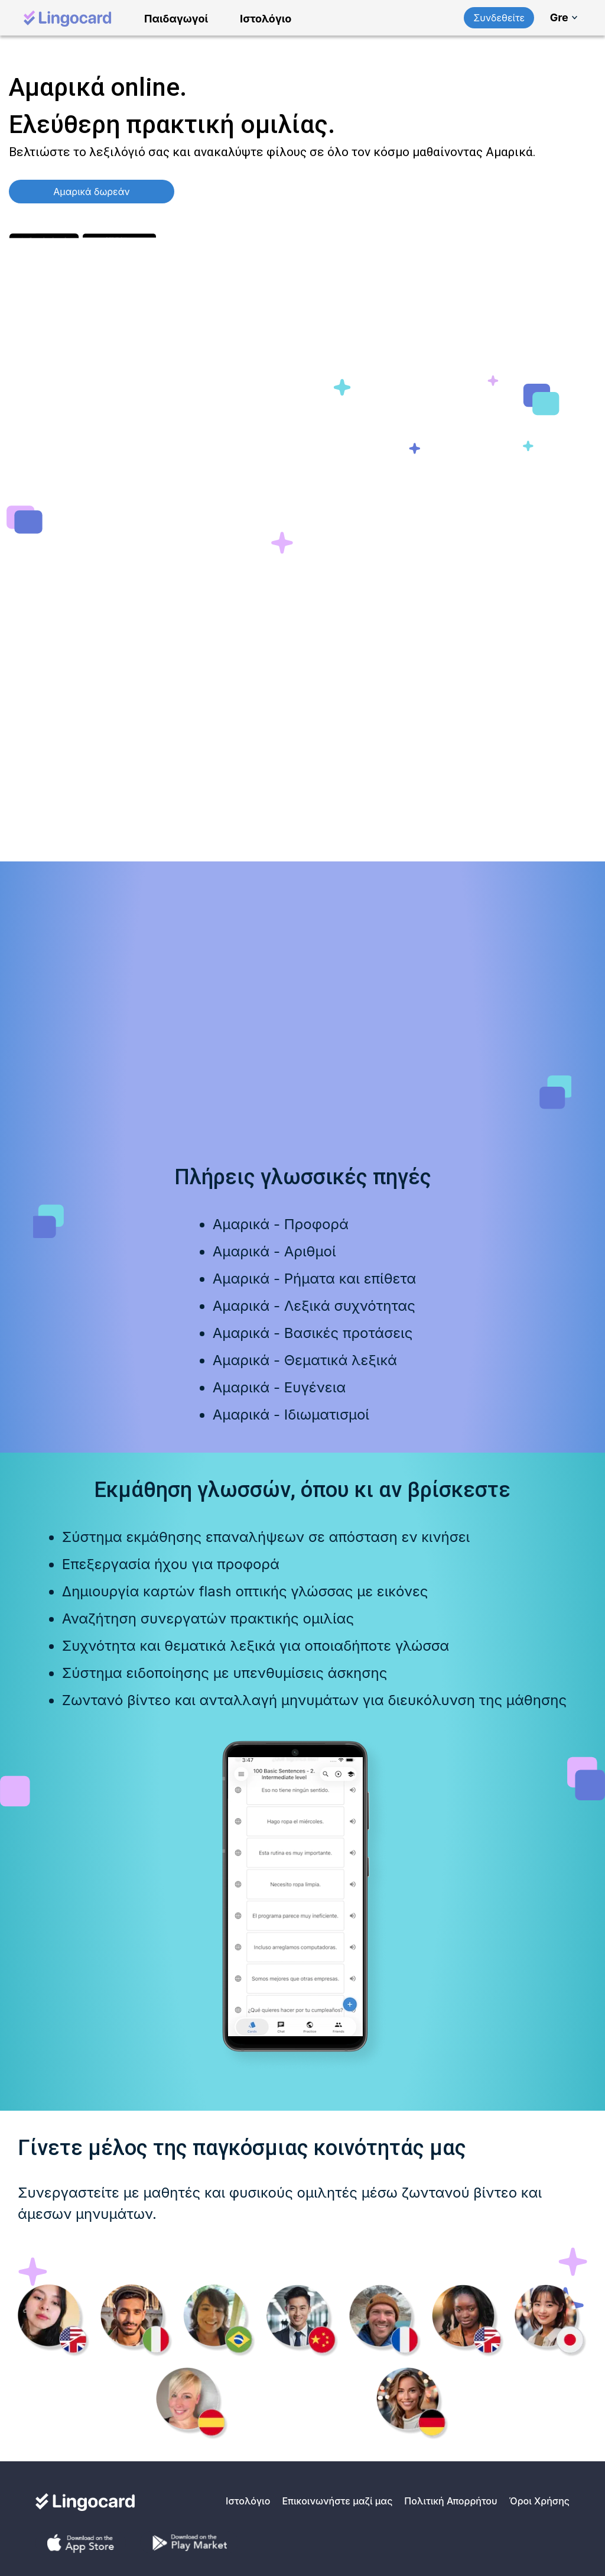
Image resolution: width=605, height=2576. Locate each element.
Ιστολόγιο (265, 18)
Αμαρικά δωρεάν (91, 191)
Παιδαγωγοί (176, 18)
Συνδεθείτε (499, 18)
